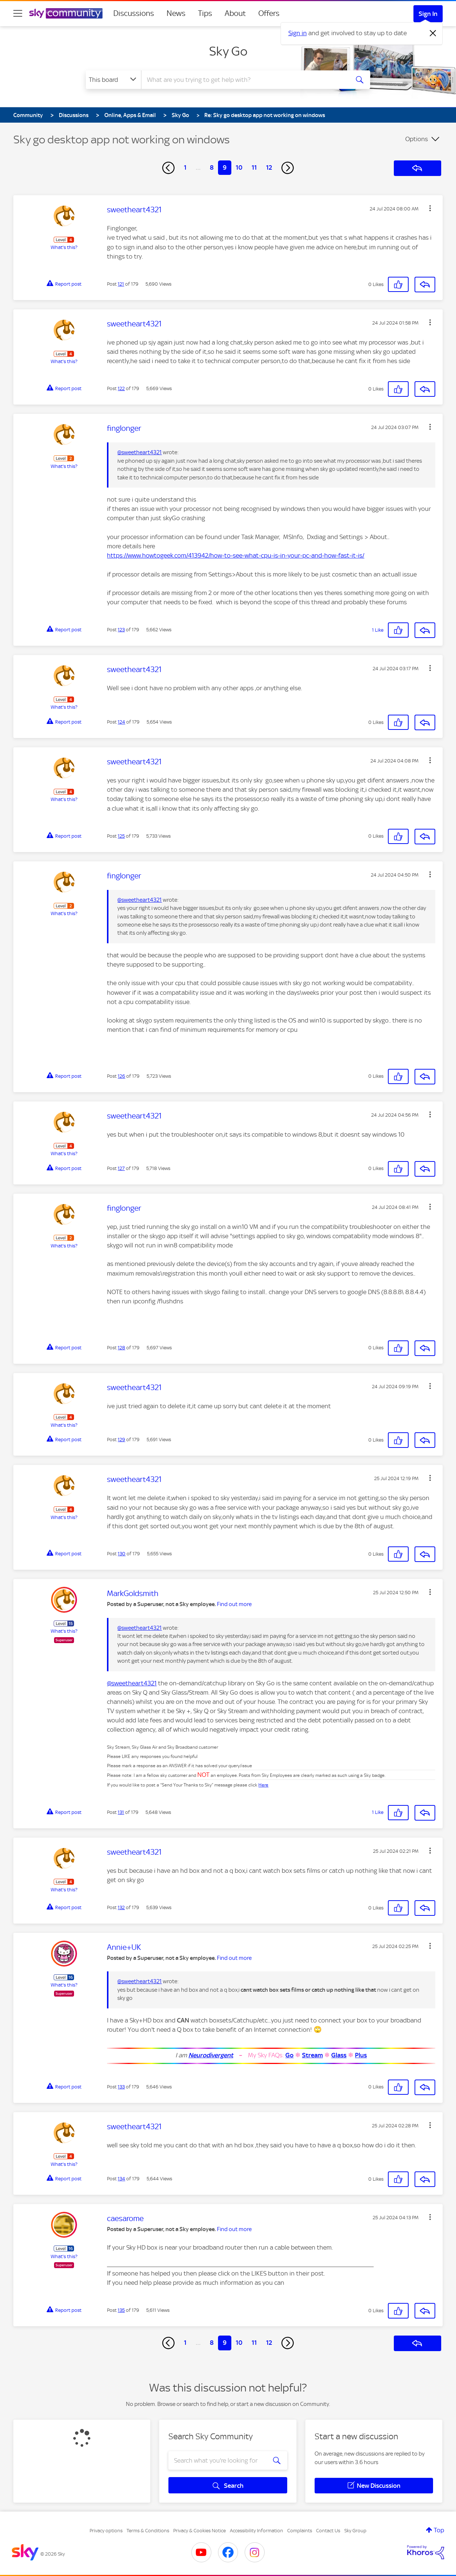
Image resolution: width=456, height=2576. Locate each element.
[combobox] (244, 79)
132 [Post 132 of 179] (121, 1907)
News (176, 13)
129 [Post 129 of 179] (121, 1439)
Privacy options (106, 2530)
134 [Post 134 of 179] (121, 2178)
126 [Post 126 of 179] (121, 1076)
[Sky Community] (66, 13)
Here (263, 1785)
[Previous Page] (168, 167)
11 (254, 167)
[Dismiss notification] (433, 33)
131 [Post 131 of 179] (121, 1812)
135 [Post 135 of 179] (121, 2310)
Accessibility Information (256, 2530)
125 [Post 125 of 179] (121, 836)
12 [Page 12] (269, 167)
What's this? (64, 247)
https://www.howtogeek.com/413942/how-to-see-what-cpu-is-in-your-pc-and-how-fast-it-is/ (235, 555)
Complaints (299, 2530)
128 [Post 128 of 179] (121, 1347)
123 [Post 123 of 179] (121, 629)
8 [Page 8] (212, 167)
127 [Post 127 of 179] (121, 1168)
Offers (268, 13)
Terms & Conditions (148, 2530)
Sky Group (355, 2530)
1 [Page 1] (185, 167)
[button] (430, 208)
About (235, 13)
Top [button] (439, 2530)
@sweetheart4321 (139, 452)
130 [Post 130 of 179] (121, 1553)
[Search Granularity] (113, 79)
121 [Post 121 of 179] (121, 284)
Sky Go (228, 51)
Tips (205, 13)
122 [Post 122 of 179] (121, 388)
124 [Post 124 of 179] (121, 722)
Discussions (133, 13)
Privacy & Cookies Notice (199, 2530)
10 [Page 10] (239, 167)
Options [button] (416, 139)
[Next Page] (287, 167)
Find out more (234, 1604)
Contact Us (328, 2530)
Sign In (428, 13)
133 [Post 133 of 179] (121, 2087)
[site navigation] (17, 13)
